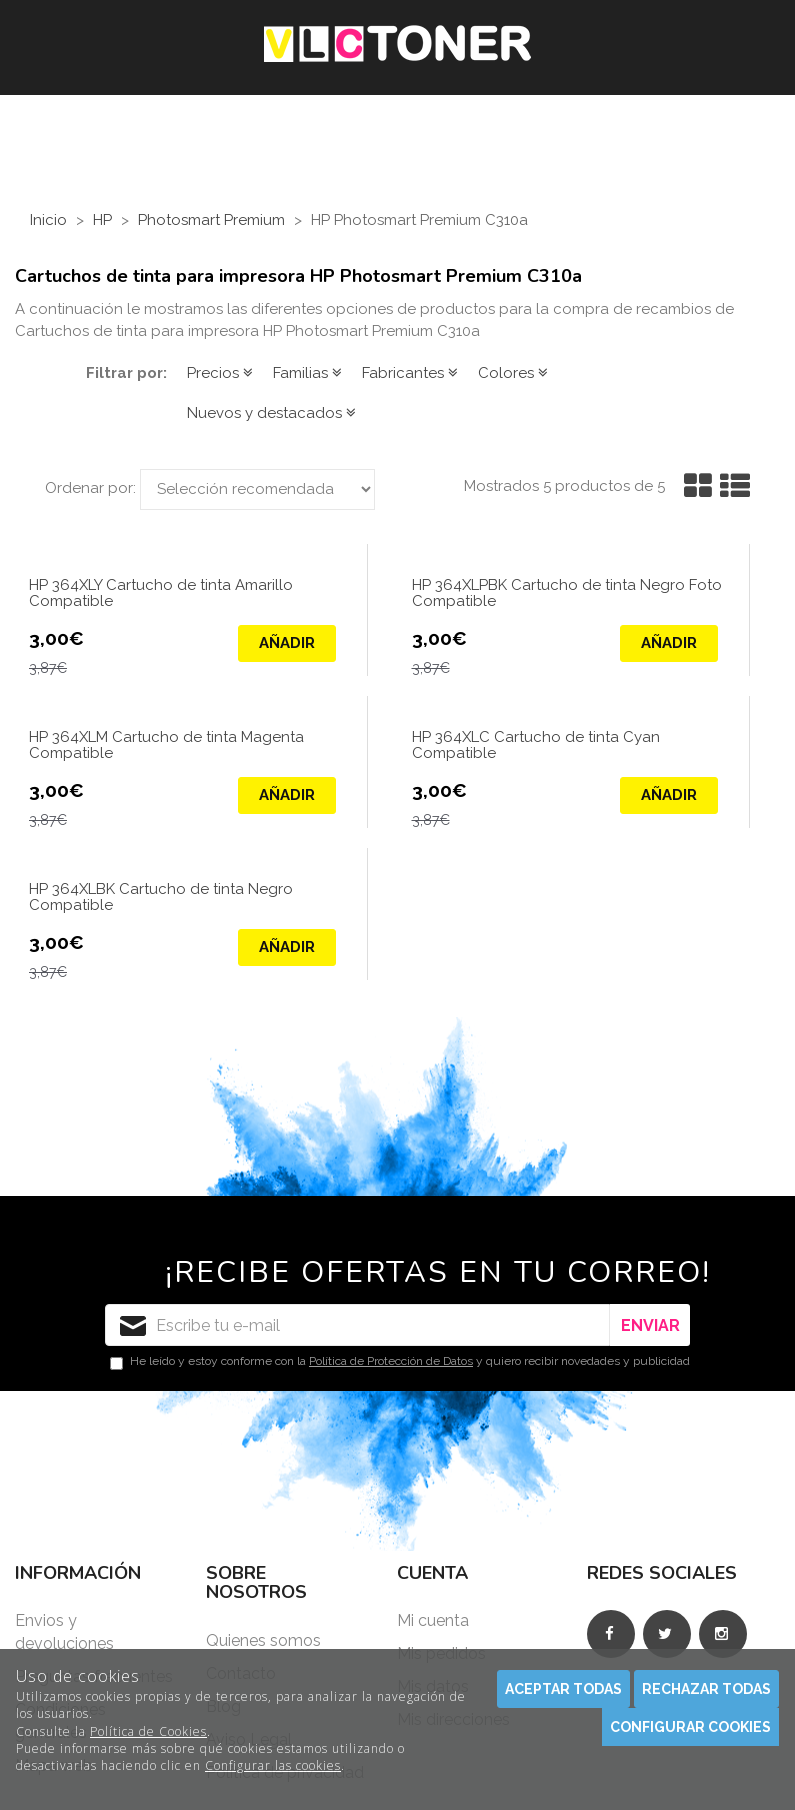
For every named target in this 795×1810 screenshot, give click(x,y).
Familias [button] (307, 373)
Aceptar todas (563, 1689)
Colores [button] (513, 373)
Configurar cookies (690, 1727)
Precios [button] (220, 373)
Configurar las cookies (273, 1765)
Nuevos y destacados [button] (271, 413)
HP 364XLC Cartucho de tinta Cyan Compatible (536, 746)
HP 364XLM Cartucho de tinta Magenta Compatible (166, 746)
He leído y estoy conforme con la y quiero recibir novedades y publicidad (400, 1362)
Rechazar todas (706, 1689)
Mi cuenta (433, 1620)
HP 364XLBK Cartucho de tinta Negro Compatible (161, 898)
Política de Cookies (148, 1731)
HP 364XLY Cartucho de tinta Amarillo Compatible (161, 594)
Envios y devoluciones (64, 1632)
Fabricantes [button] (410, 373)
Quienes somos (263, 1640)
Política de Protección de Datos (391, 1361)
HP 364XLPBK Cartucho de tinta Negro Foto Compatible (567, 594)
